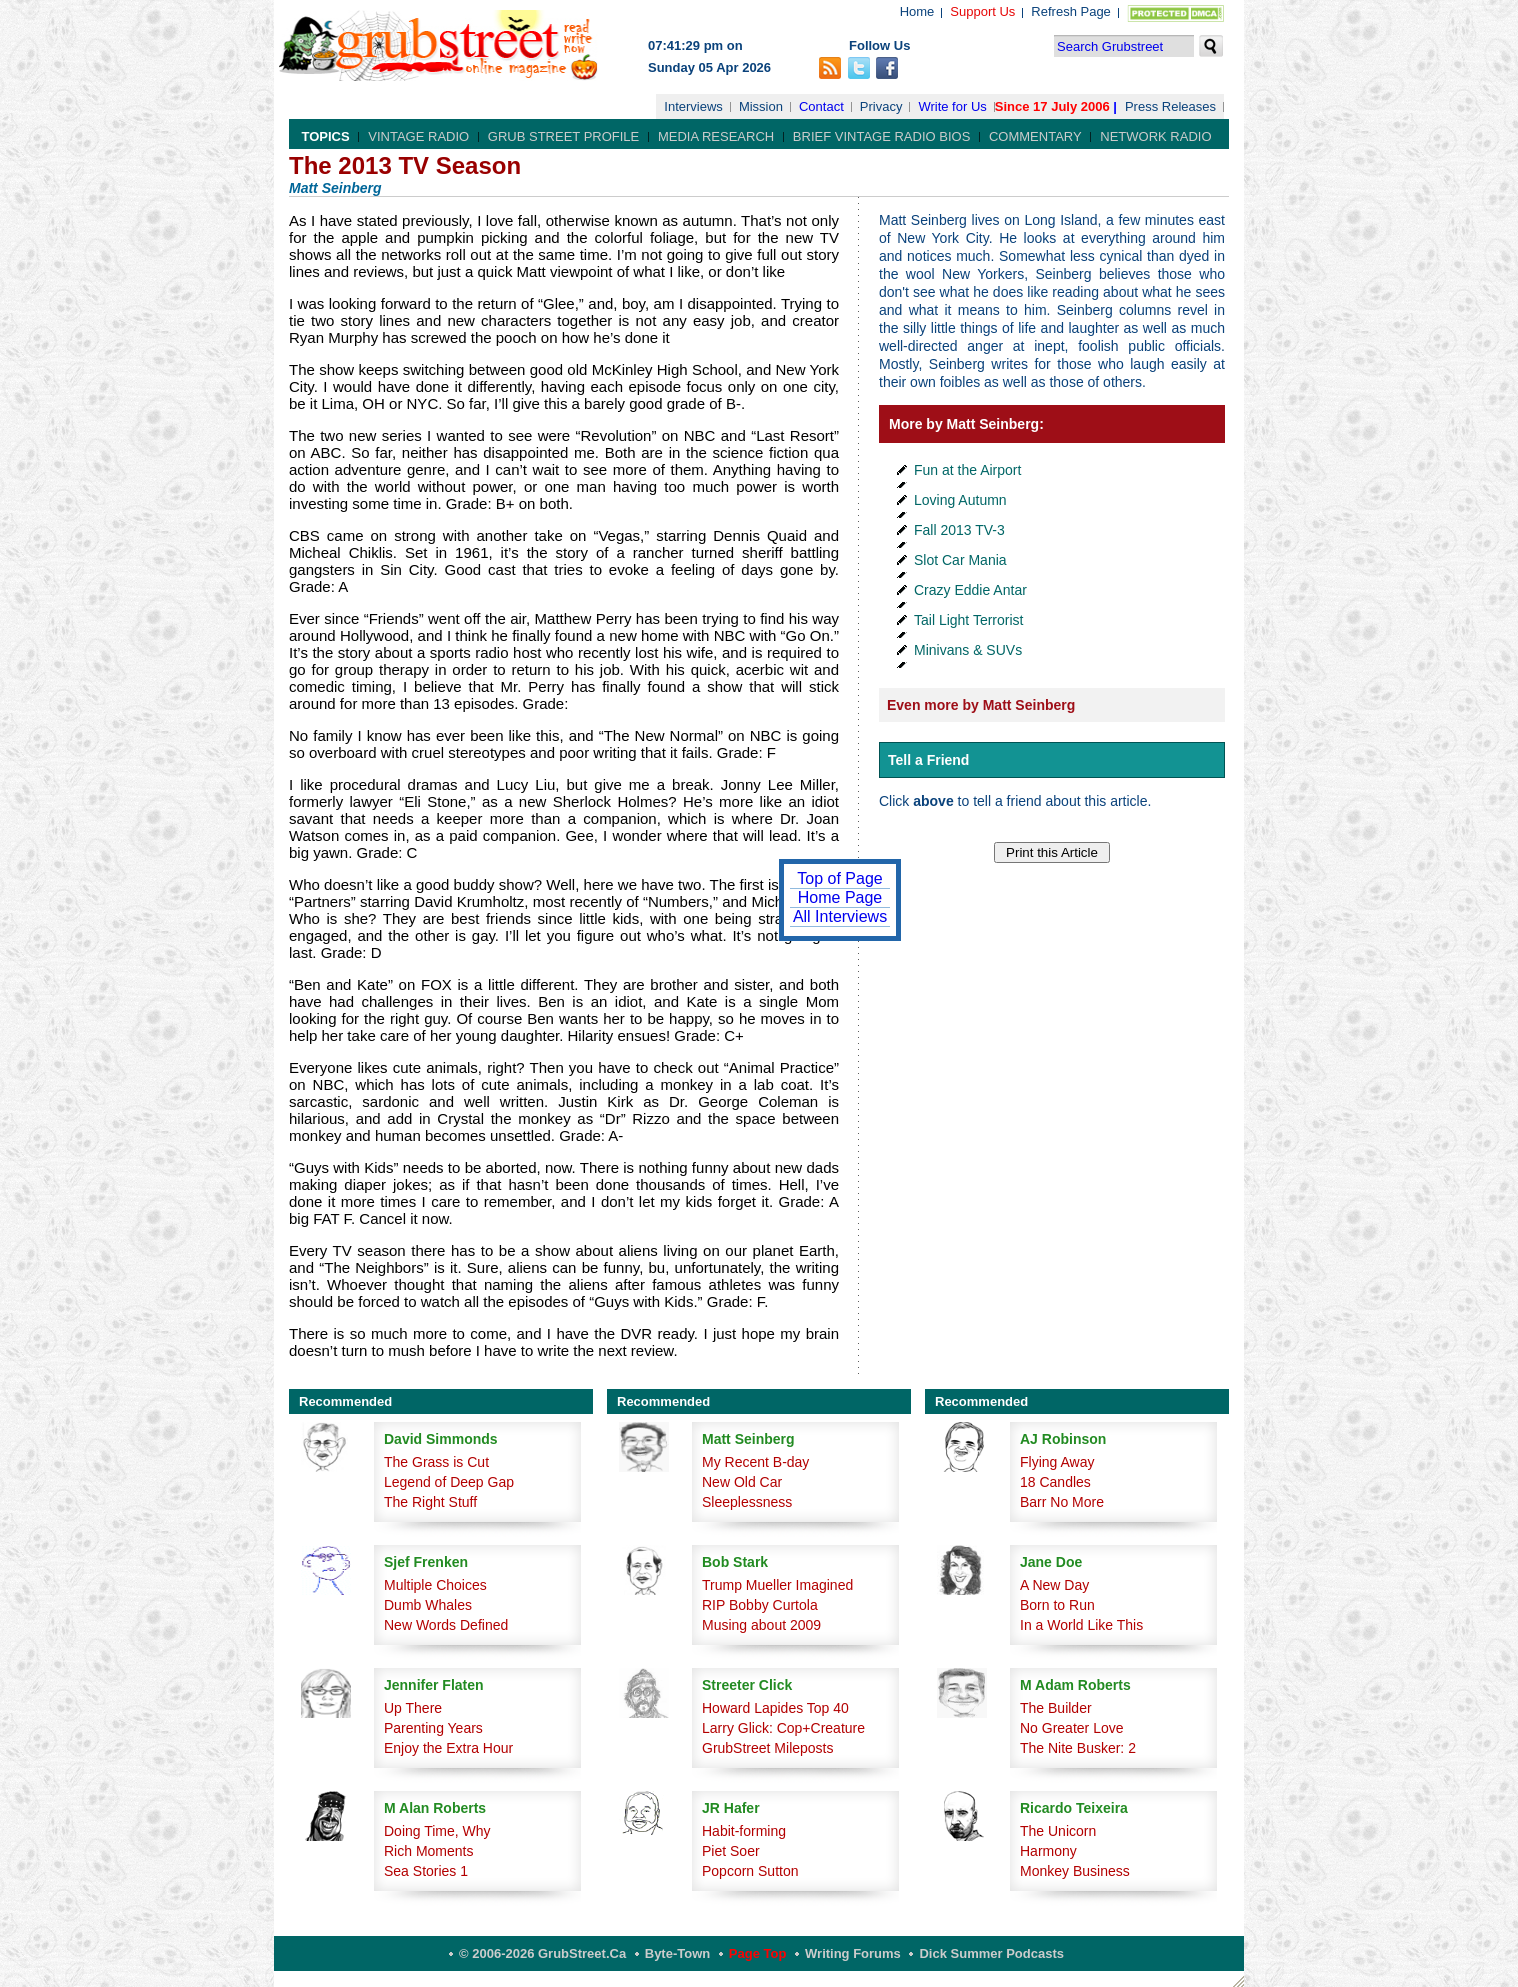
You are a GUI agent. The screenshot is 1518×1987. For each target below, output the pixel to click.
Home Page (840, 897)
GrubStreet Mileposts (768, 1748)
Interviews (693, 106)
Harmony (1048, 1851)
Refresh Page (1071, 11)
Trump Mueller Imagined (777, 1585)
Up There (413, 1708)
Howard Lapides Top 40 (775, 1708)
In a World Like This (1081, 1625)
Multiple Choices (435, 1585)
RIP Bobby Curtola (760, 1605)
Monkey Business (1075, 1871)
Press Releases (1170, 106)
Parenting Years (433, 1728)
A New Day (1054, 1585)
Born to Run (1057, 1605)
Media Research (716, 136)
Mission (761, 106)
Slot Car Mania (960, 560)
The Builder (1056, 1708)
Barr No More (1062, 1502)
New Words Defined (446, 1625)
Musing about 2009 (761, 1625)
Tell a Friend (928, 760)
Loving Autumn (960, 500)
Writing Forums (853, 1953)
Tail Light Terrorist (968, 620)
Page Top (758, 1953)
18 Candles (1055, 1482)
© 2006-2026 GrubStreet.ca (542, 1953)
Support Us (982, 11)
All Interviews (840, 916)
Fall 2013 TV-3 (959, 530)
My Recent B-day (755, 1462)
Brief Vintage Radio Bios (881, 136)
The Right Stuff (430, 1502)
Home (917, 11)
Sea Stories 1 (426, 1871)
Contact (821, 106)
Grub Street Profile (563, 136)
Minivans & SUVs (968, 650)
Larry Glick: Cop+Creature (783, 1728)
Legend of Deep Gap (449, 1482)
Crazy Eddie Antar (970, 590)
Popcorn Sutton (750, 1871)
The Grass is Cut (436, 1462)
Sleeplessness (747, 1502)
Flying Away (1057, 1462)
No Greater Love (1072, 1728)
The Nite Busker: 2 (1078, 1748)
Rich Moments (428, 1851)
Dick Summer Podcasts (991, 1953)
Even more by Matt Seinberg (981, 705)
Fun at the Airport (967, 470)
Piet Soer (731, 1851)
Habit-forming (744, 1831)
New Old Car (742, 1482)
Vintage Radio (418, 136)
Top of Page (839, 878)
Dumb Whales (428, 1605)
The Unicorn (1058, 1831)
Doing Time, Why (437, 1831)
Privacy (881, 106)
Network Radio (1155, 136)
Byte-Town (677, 1953)
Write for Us (952, 106)
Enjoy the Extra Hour (448, 1748)
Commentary (1035, 136)
